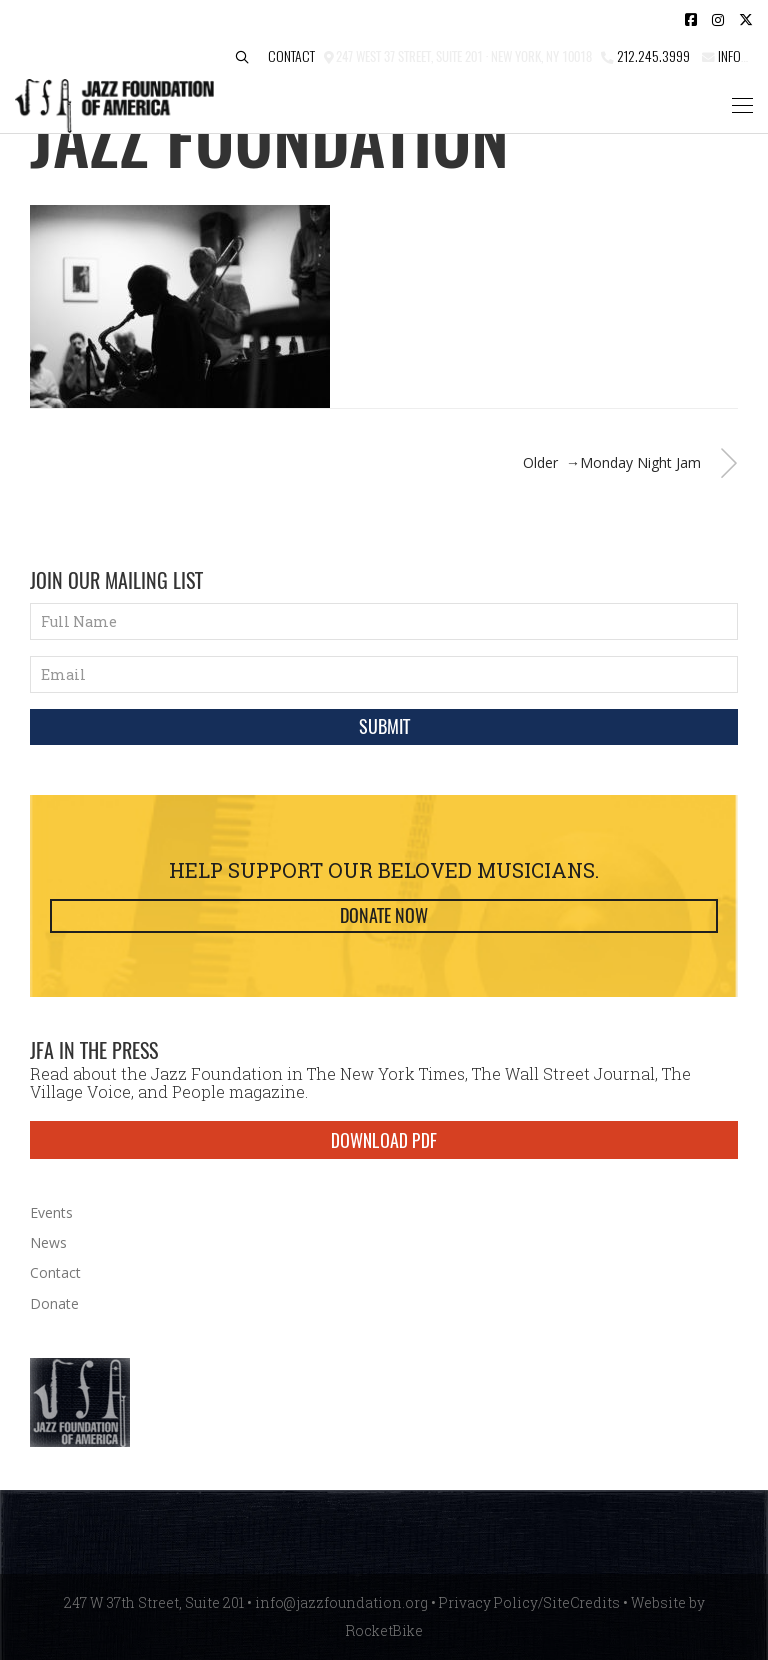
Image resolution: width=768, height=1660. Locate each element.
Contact (291, 55)
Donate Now (384, 915)
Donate (54, 1303)
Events (51, 1212)
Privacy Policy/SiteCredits (529, 1602)
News (48, 1242)
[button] (242, 57)
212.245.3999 (653, 55)
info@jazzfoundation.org (341, 1602)
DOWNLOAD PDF (384, 1140)
